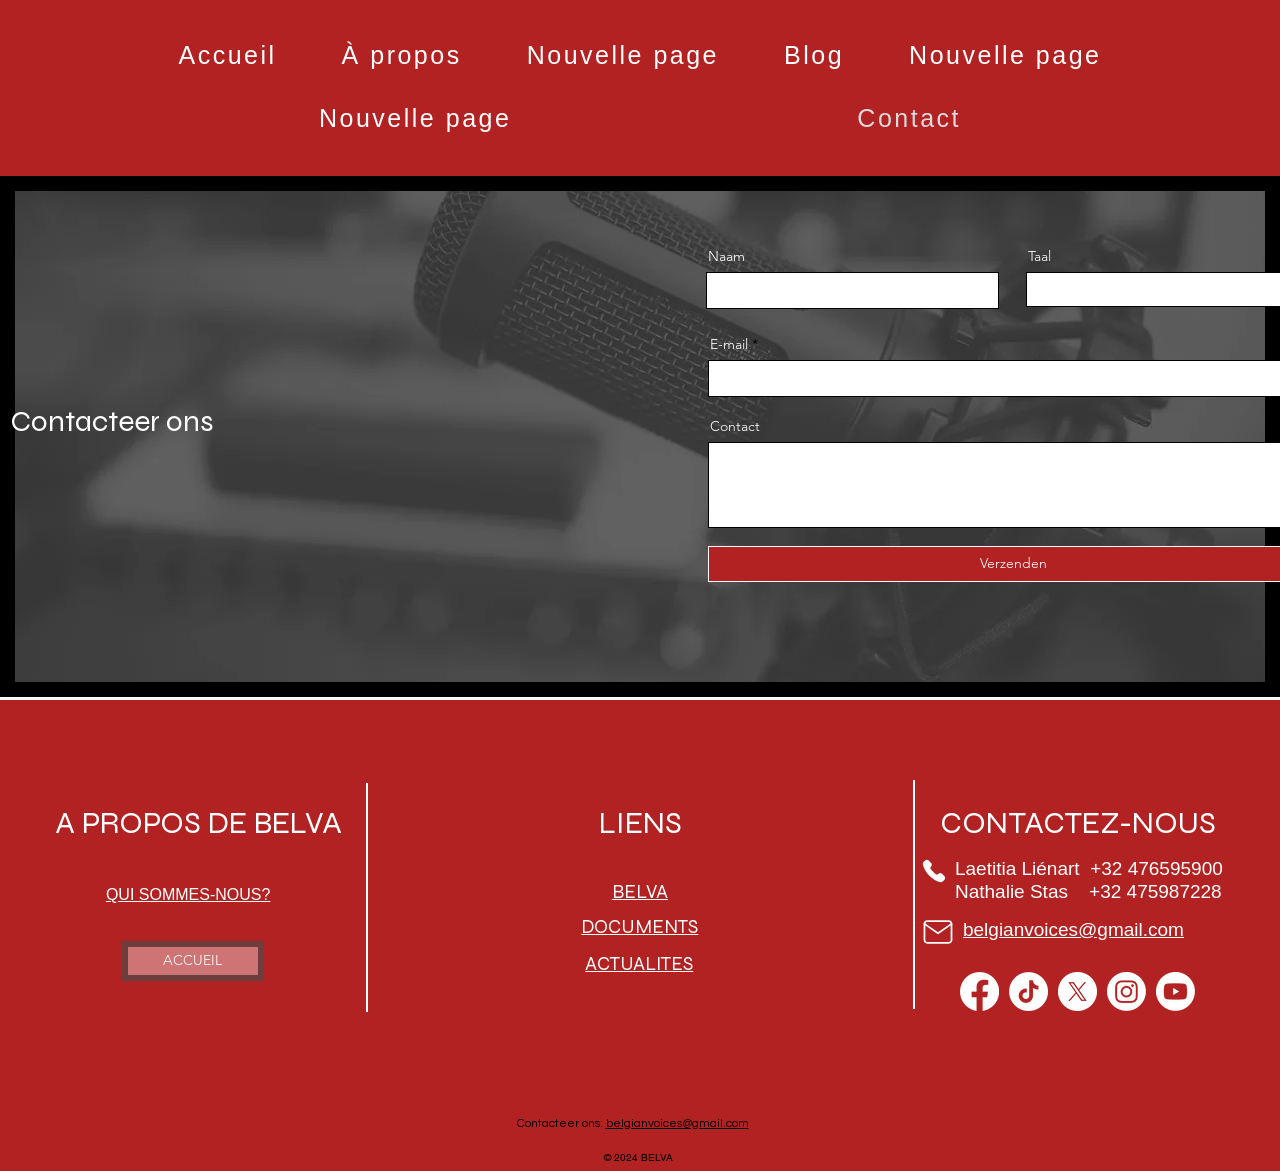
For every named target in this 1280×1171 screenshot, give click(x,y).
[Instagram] (1126, 991)
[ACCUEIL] (193, 961)
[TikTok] (1028, 991)
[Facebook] (979, 991)
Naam (726, 256)
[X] (1077, 991)
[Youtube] (1175, 991)
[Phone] (934, 871)
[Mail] (938, 932)
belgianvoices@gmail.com (677, 1123)
